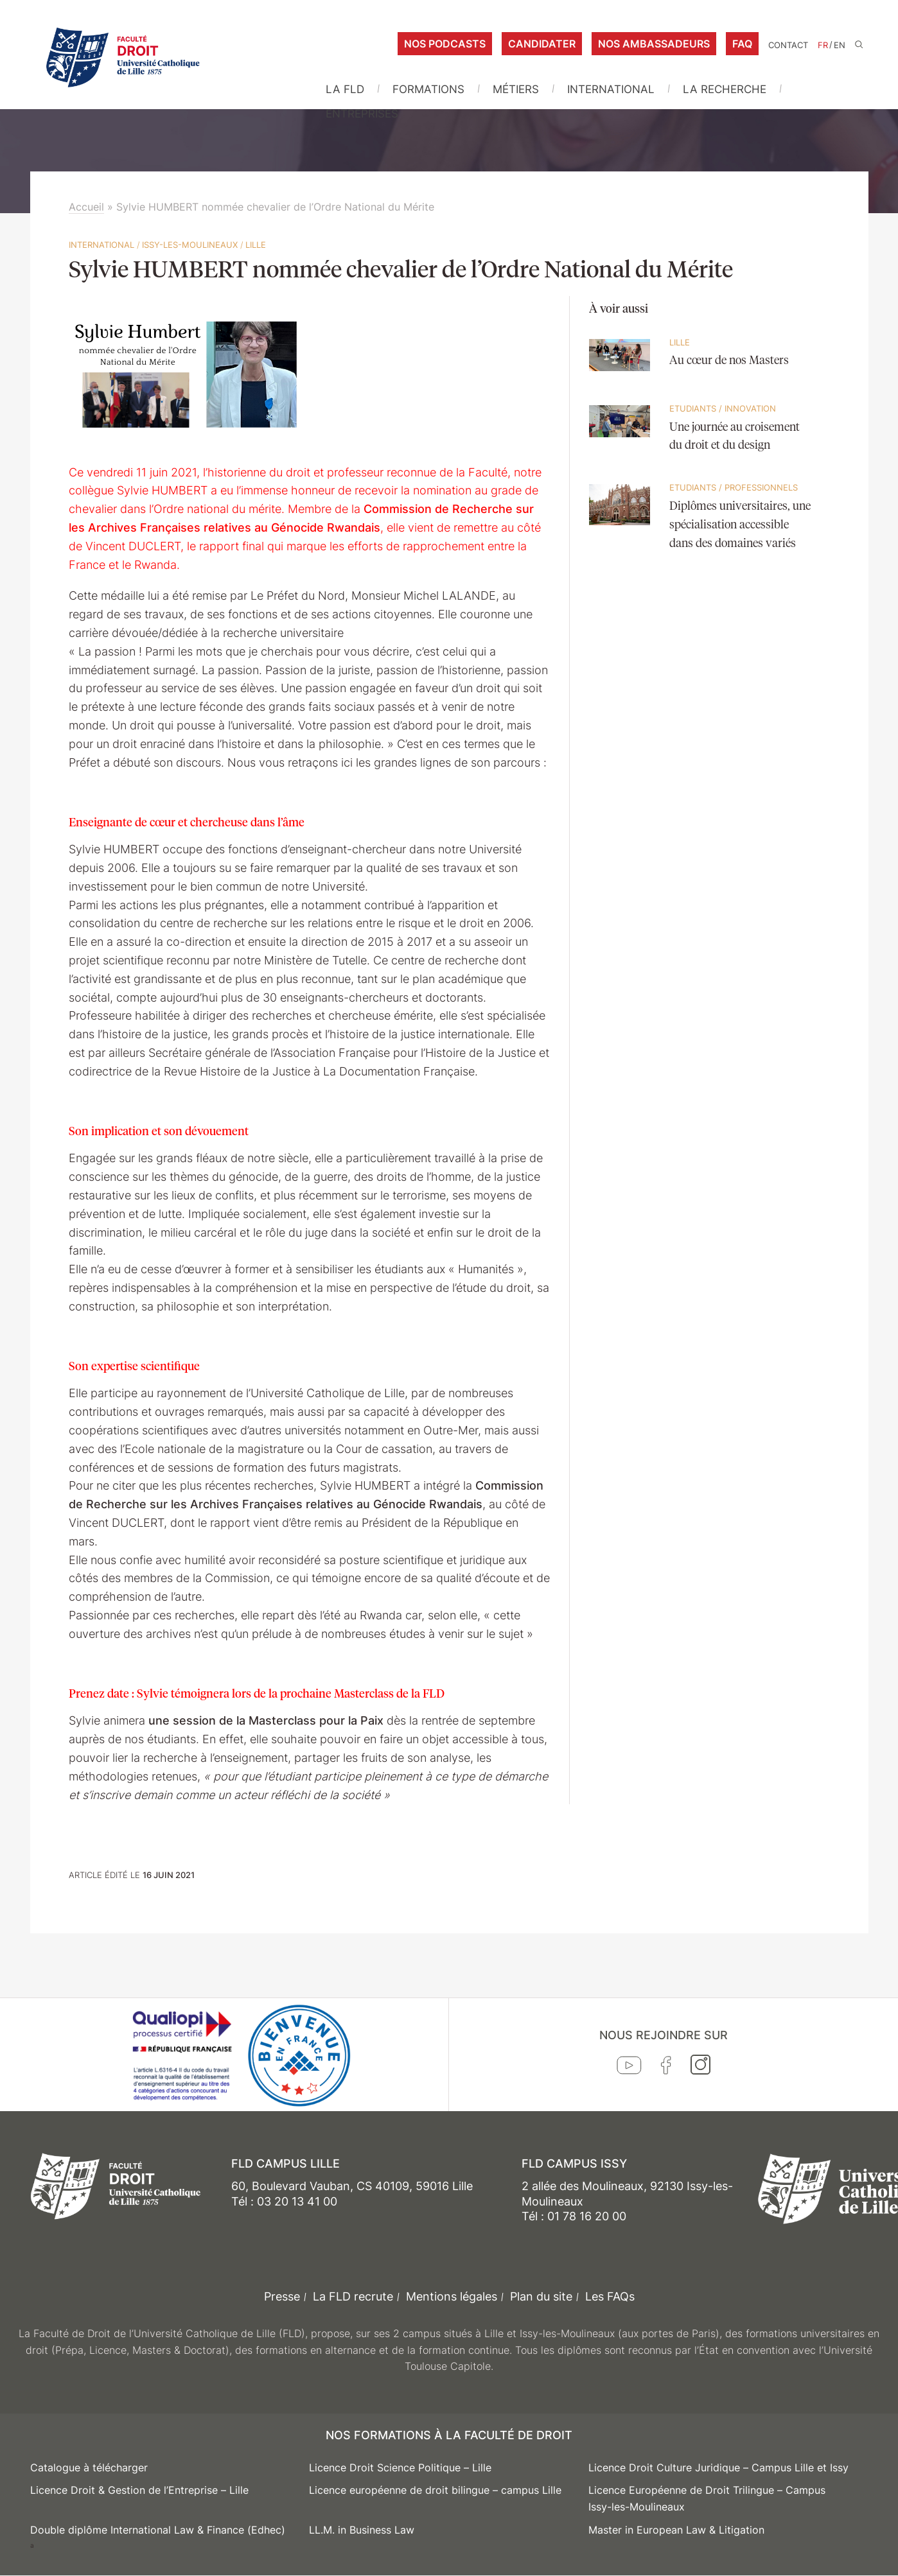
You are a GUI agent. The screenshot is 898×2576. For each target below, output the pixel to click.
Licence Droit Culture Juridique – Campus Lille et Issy (718, 2467)
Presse (282, 2296)
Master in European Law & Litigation (676, 2529)
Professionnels (761, 487)
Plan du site (541, 2296)
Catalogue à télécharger (89, 2467)
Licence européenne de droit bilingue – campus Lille (435, 2490)
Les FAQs (610, 2296)
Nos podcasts (445, 43)
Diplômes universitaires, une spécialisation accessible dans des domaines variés (740, 525)
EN (839, 45)
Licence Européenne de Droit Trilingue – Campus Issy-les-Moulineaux (706, 2498)
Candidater (542, 43)
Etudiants (692, 408)
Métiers (516, 89)
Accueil (86, 206)
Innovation (750, 408)
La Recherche (724, 89)
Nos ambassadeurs (654, 43)
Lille (255, 244)
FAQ (742, 43)
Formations (428, 89)
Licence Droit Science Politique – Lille (400, 2467)
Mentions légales (451, 2296)
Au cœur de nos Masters (729, 361)
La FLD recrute (353, 2296)
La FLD (345, 89)
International (611, 89)
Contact (788, 45)
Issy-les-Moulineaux (190, 244)
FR (823, 45)
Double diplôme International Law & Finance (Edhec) (157, 2529)
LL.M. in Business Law (361, 2529)
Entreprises (362, 113)
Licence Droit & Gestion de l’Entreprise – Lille (139, 2490)
